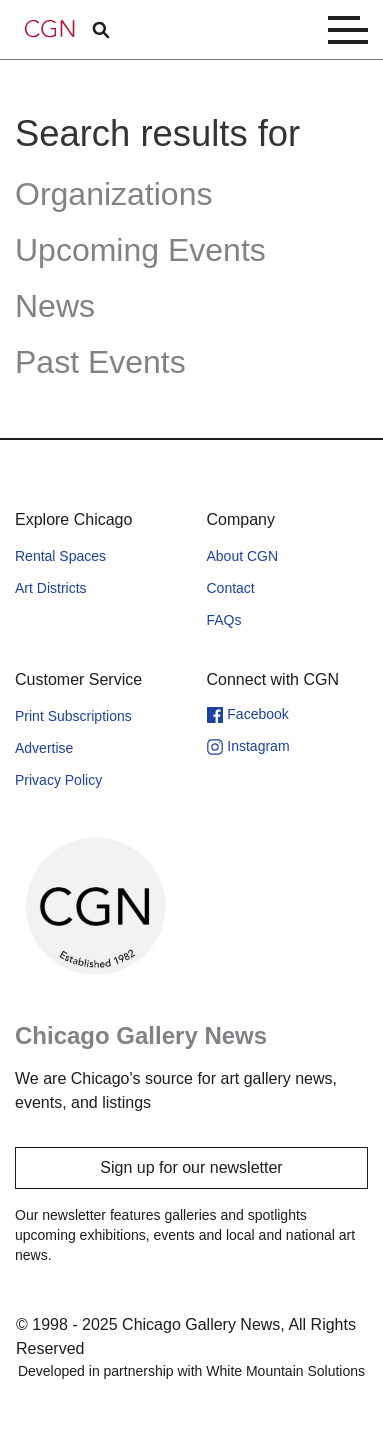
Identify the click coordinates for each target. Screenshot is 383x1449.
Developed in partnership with (191, 1371)
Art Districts (51, 588)
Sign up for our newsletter (191, 1167)
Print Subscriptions (73, 716)
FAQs (224, 620)
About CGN (243, 556)
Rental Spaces (60, 556)
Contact (231, 588)
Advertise (44, 748)
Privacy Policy (58, 780)
